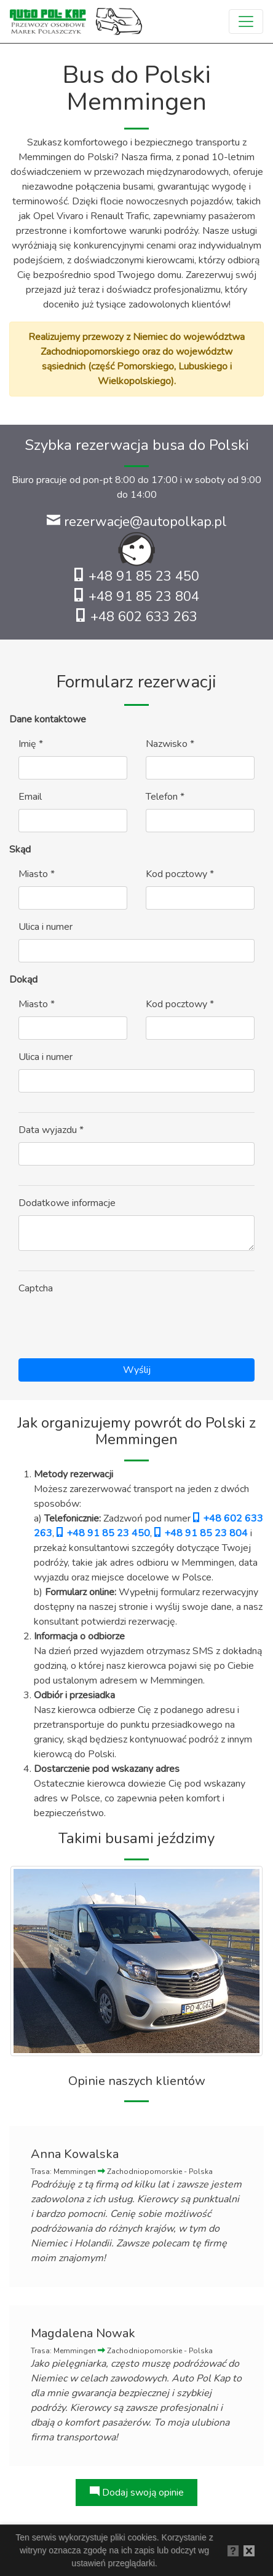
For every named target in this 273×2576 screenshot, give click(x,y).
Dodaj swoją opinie (137, 2492)
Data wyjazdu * (51, 1130)
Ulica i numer (45, 927)
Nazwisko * (170, 744)
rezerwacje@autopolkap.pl (137, 521)
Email (30, 796)
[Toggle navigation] (246, 21)
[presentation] (111, 1324)
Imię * (30, 744)
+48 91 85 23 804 (136, 596)
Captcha (35, 1288)
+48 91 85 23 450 (136, 576)
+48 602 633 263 (136, 617)
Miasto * (36, 874)
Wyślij (137, 1370)
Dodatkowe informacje (67, 1203)
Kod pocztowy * (180, 874)
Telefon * (165, 796)
